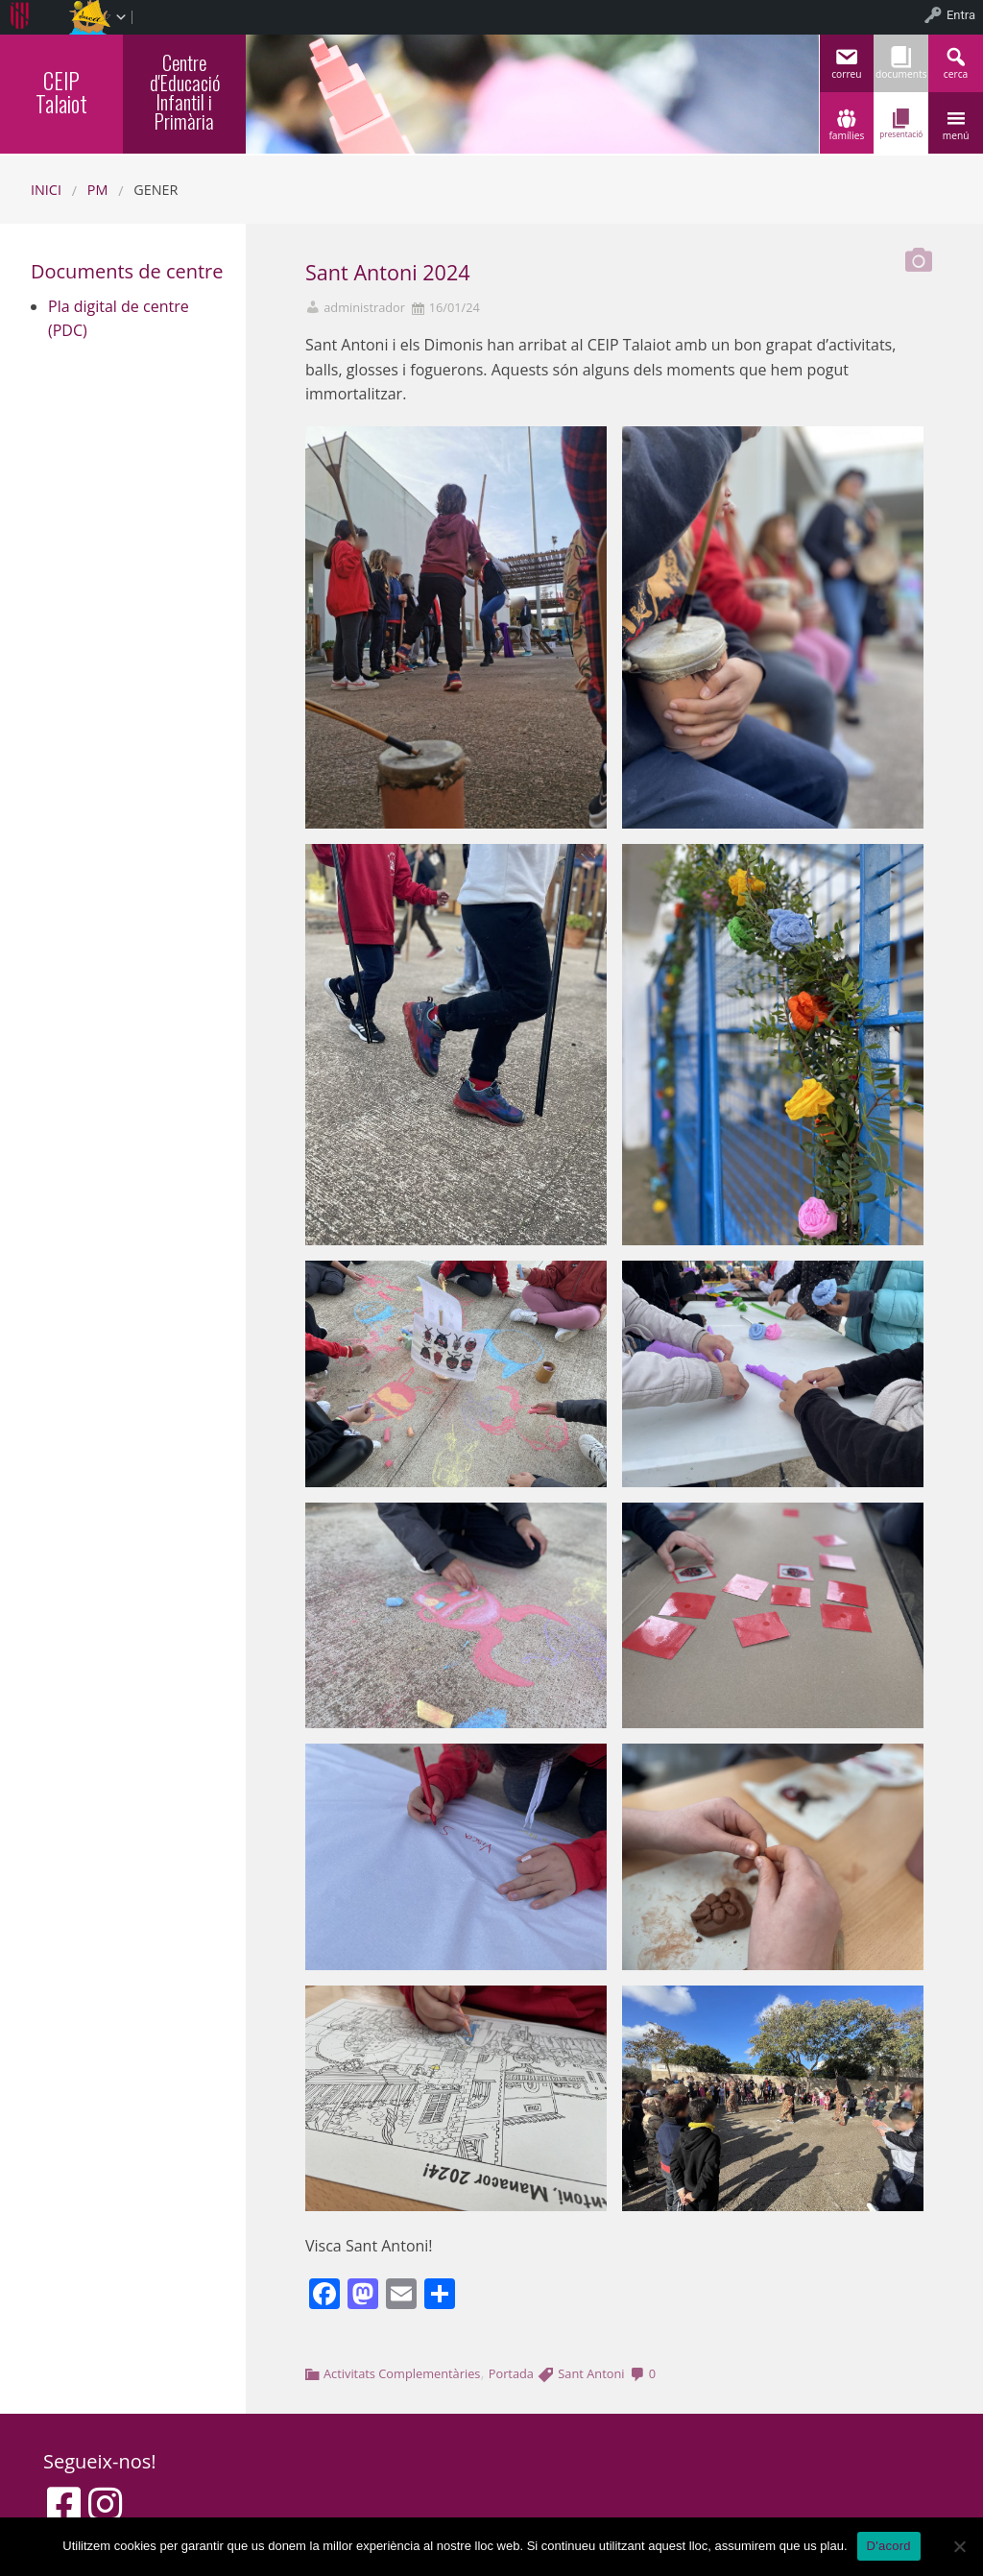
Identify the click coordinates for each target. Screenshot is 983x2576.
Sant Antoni (591, 2373)
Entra (961, 15)
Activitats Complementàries (402, 2373)
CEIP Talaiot (61, 91)
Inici (46, 190)
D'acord (889, 2546)
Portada (511, 2373)
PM (97, 190)
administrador (364, 307)
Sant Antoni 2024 (387, 272)
